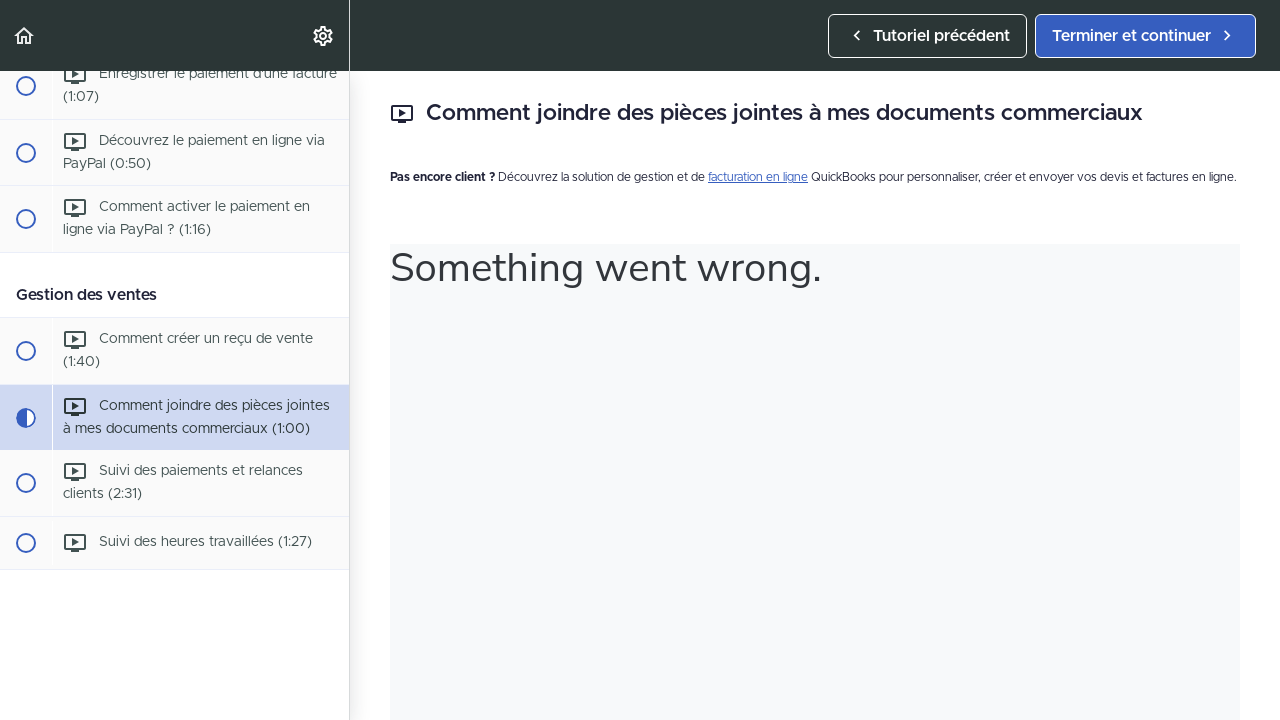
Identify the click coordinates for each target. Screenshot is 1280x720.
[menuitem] (324, 35)
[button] (25, 35)
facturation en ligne (758, 177)
